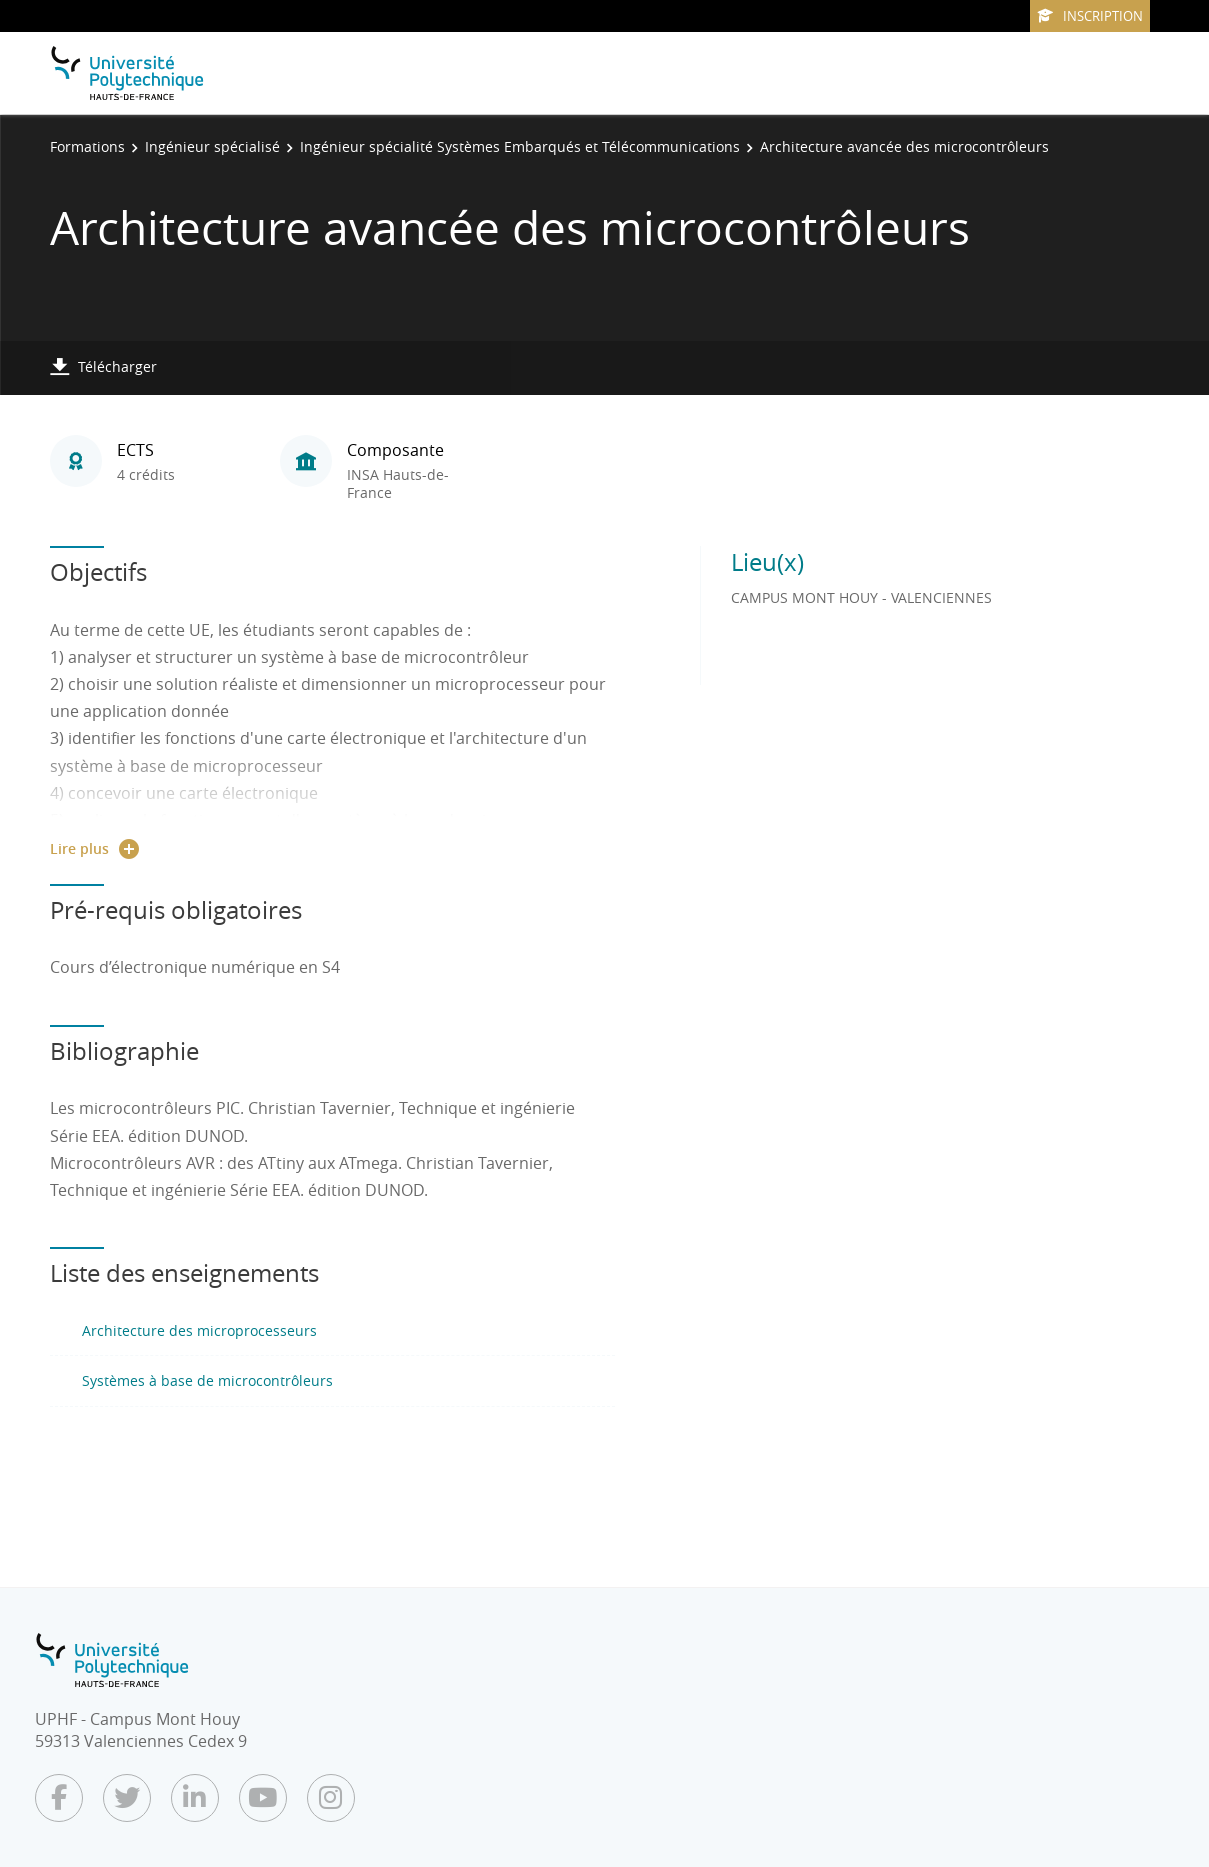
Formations (87, 146)
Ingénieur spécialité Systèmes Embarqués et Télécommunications (520, 146)
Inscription (1090, 16)
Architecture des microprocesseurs (199, 1330)
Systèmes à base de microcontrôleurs (207, 1380)
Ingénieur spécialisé (212, 146)
